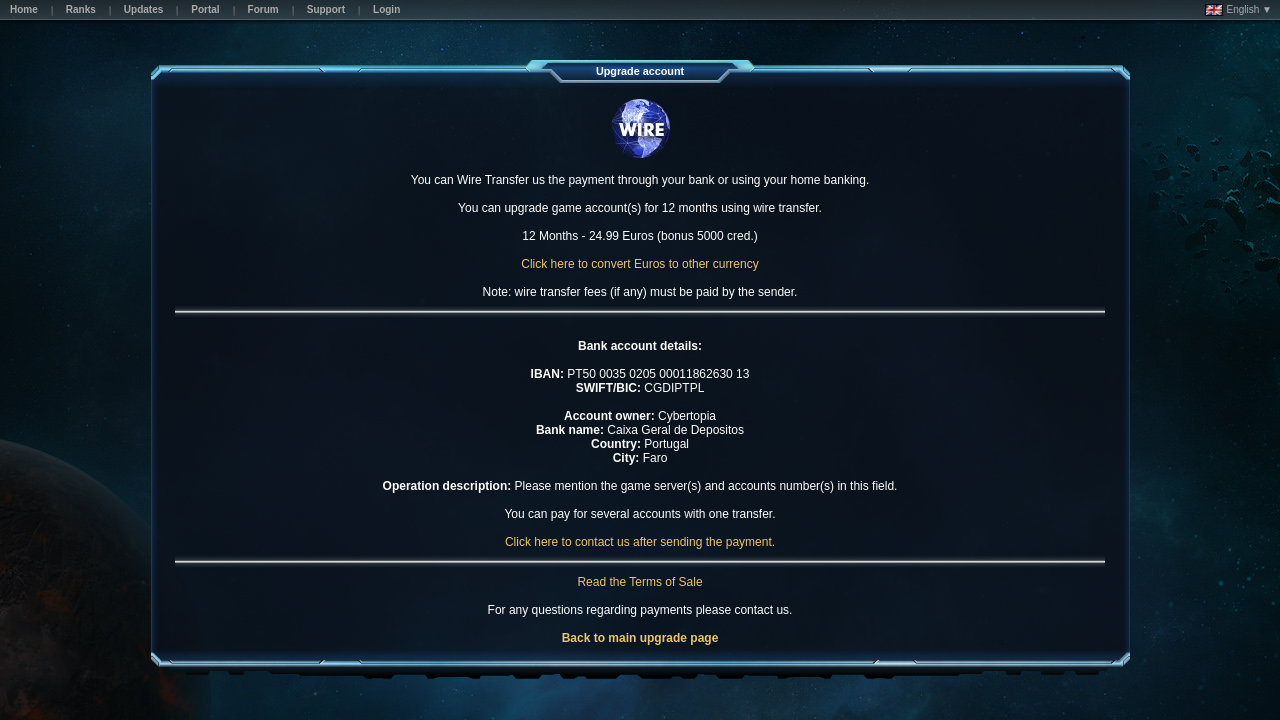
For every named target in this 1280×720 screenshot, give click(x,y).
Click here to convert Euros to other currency (639, 264)
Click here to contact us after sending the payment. (640, 542)
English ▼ (1238, 10)
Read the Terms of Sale (639, 582)
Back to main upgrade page (640, 638)
